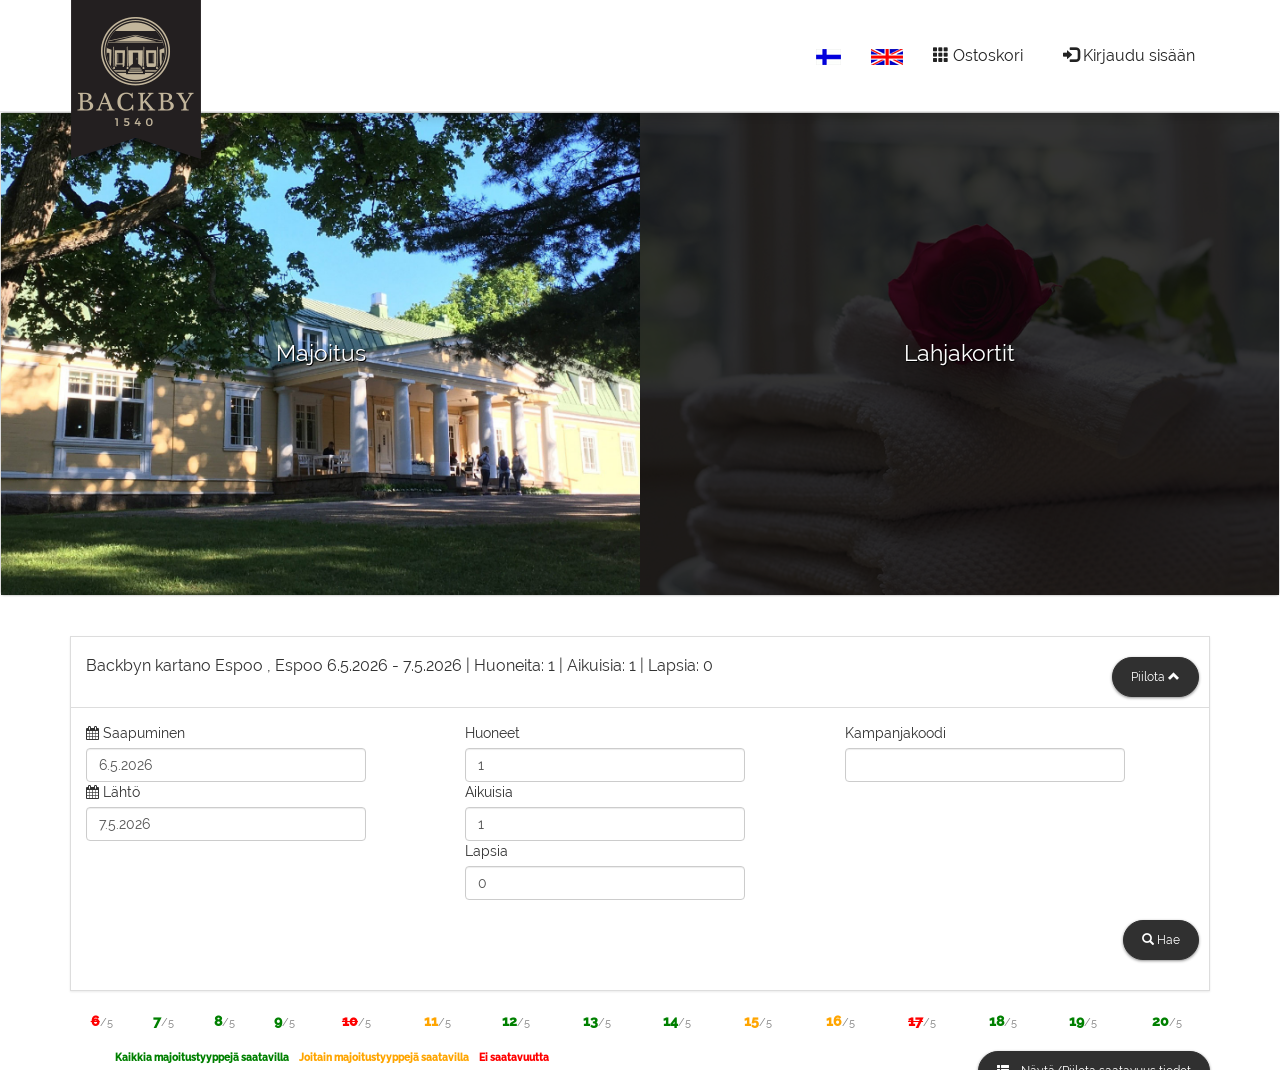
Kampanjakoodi (895, 733)
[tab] (640, 672)
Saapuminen (144, 733)
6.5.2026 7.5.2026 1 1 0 (399, 665)
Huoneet (492, 733)
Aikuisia (489, 792)
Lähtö (121, 792)
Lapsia (486, 851)
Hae (1161, 940)
